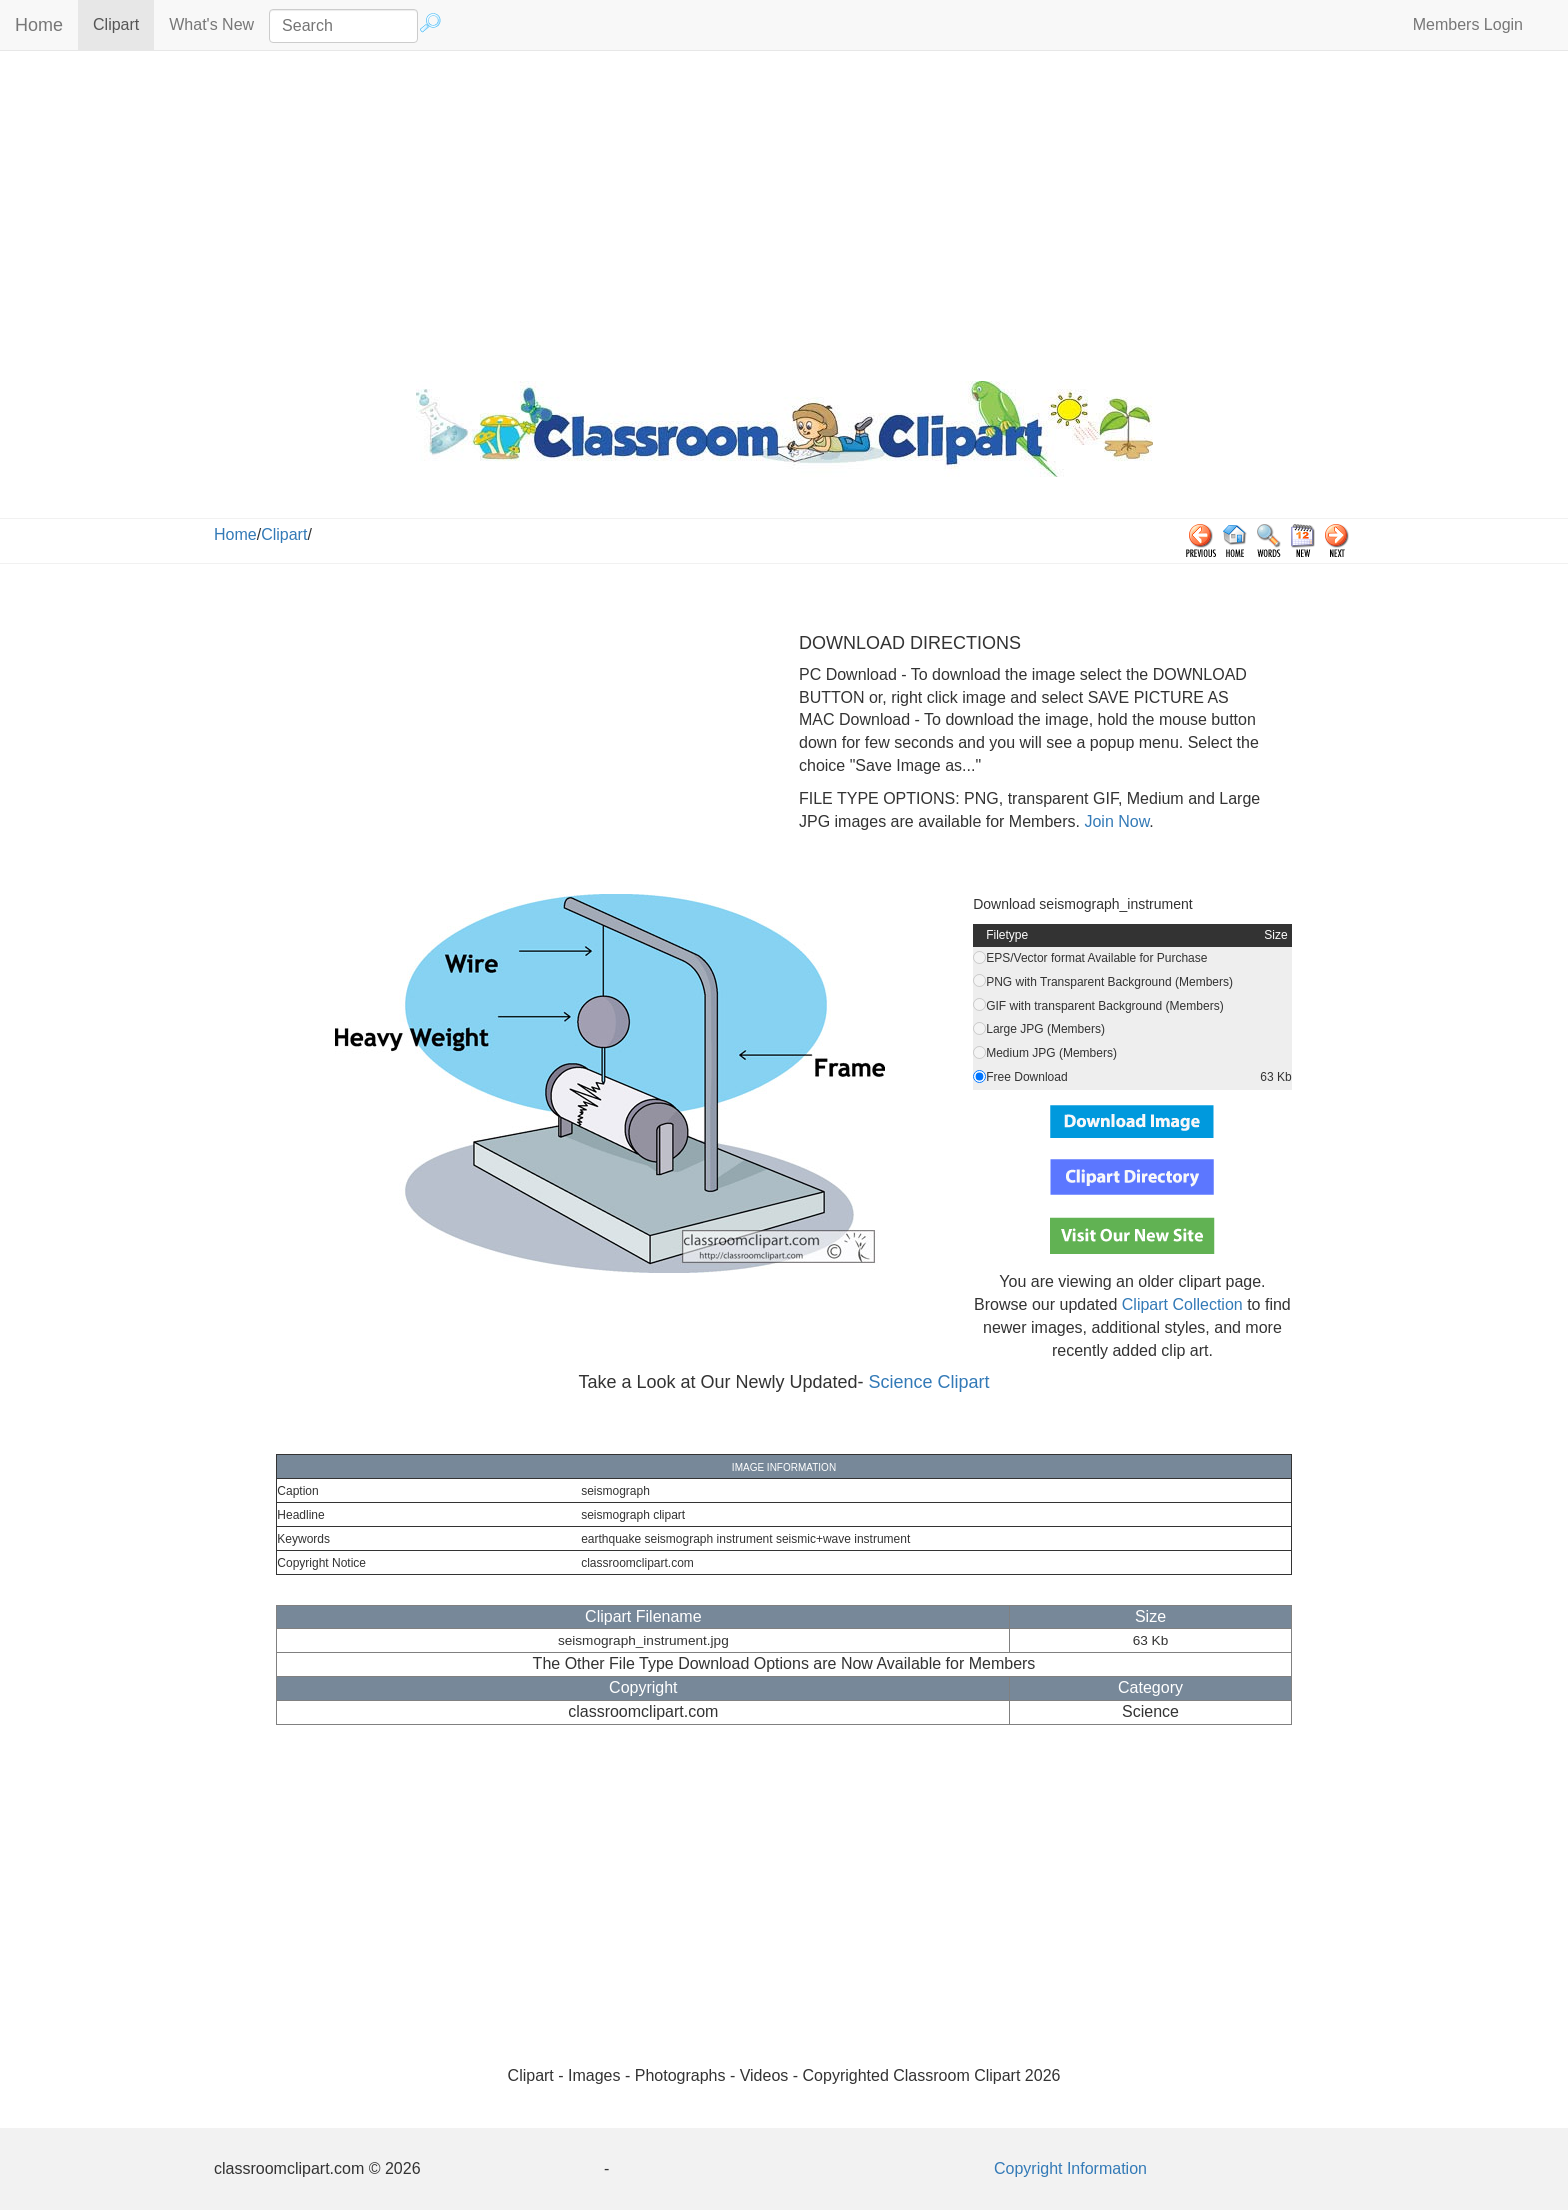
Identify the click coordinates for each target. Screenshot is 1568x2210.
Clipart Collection (1182, 1304)
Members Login (1468, 24)
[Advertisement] (784, 211)
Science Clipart (929, 1382)
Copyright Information (1070, 2168)
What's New (211, 24)
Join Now (1114, 821)
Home (39, 25)
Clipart (123, 23)
